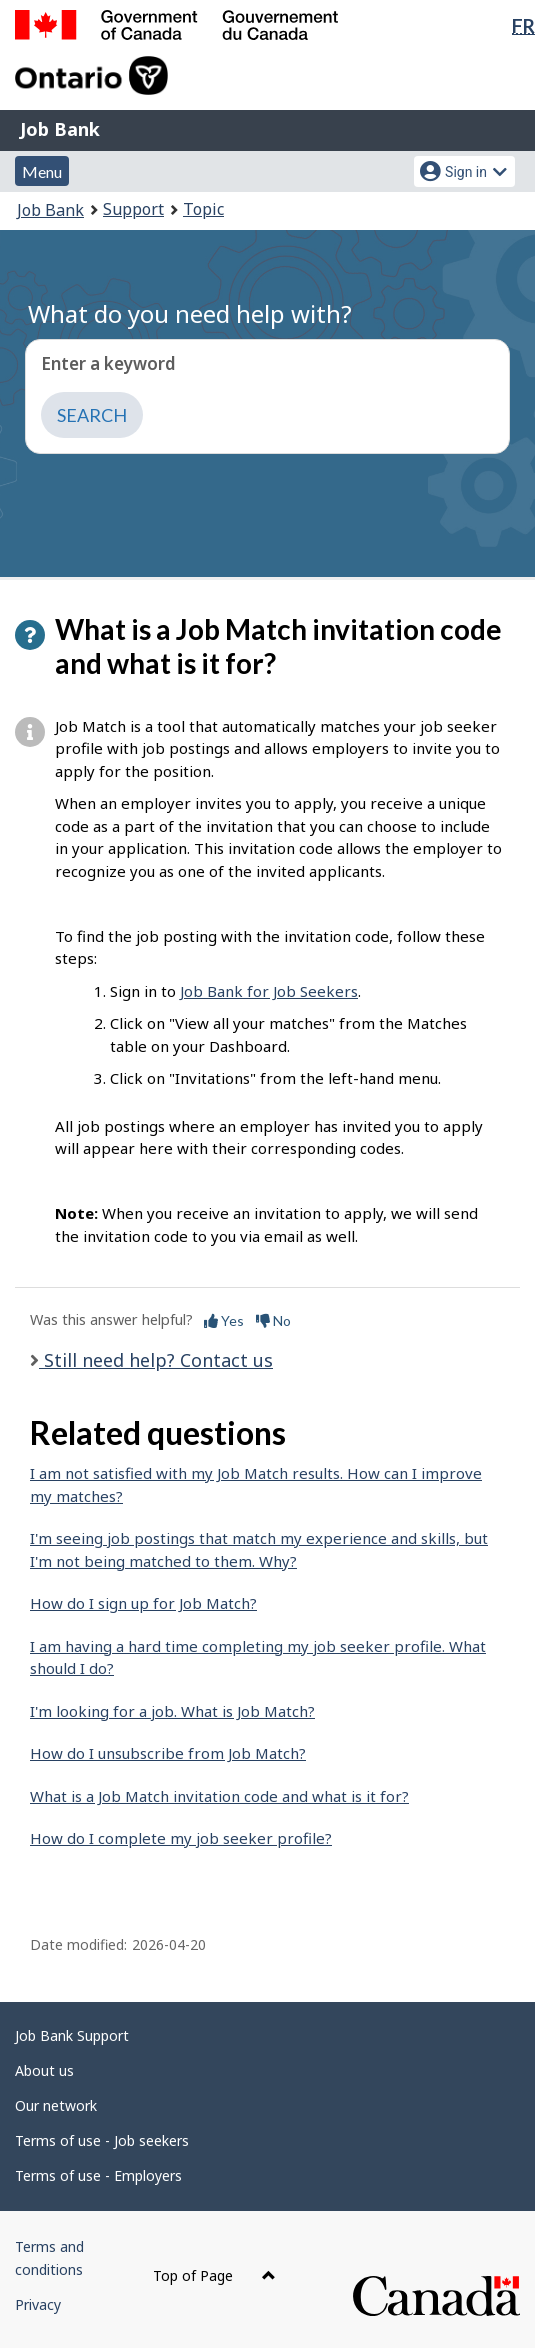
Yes (224, 1320)
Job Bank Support (72, 2035)
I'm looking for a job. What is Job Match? (172, 1711)
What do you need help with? (190, 313)
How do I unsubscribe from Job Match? (168, 1753)
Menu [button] (42, 171)
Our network (56, 2105)
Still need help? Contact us (156, 1360)
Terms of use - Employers (98, 2175)
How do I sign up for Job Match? (143, 1603)
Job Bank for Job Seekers (269, 991)
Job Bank (60, 129)
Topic (203, 209)
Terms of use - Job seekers (102, 2140)
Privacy (38, 2304)
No (273, 1320)
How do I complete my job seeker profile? (181, 1838)
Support (133, 209)
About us (44, 2070)
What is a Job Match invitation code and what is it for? (219, 1796)
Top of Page (214, 2275)
